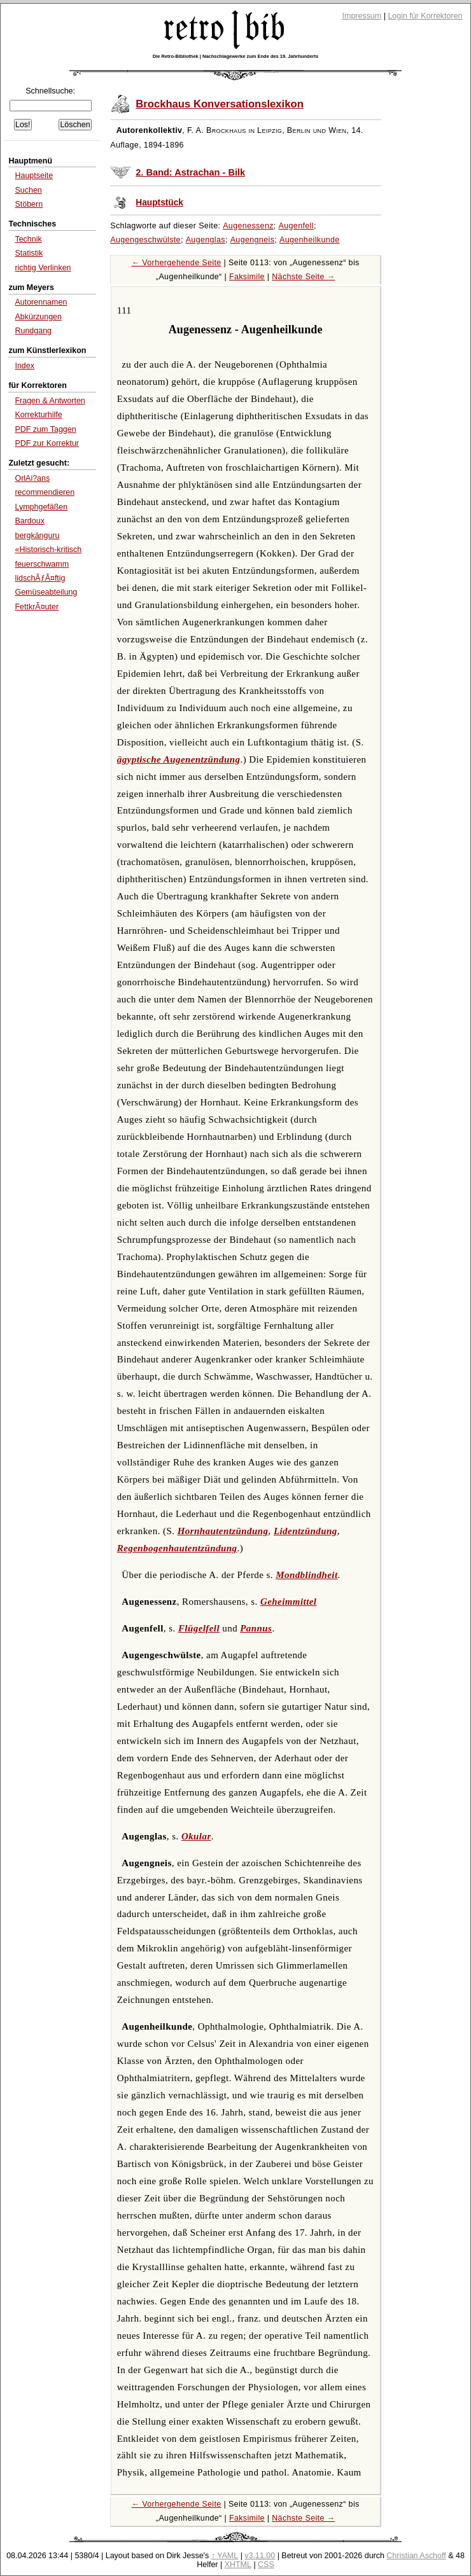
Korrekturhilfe (38, 414)
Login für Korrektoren (425, 15)
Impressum (362, 15)
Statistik (29, 253)
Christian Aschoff (416, 2555)
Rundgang (33, 330)
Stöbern (29, 204)
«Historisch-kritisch (48, 549)
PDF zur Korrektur (47, 443)
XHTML (238, 2564)
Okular (196, 1836)
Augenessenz (248, 225)
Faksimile (247, 276)
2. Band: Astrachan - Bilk (190, 172)
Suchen (28, 190)
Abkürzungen (38, 316)
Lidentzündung (305, 1531)
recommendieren (44, 492)
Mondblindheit (306, 1575)
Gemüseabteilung (46, 592)
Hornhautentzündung (223, 1531)
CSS (266, 2564)
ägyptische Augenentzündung (179, 759)
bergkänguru (37, 535)
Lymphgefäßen (41, 506)
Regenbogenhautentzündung (177, 1548)
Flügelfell (199, 1628)
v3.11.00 (259, 2555)
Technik (28, 239)
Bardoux (30, 520)
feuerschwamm (42, 564)
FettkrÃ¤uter (37, 606)
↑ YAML (225, 2555)
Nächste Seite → (303, 276)
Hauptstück (159, 202)
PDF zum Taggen (45, 429)
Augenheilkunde (309, 239)
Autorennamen (41, 302)
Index (24, 365)
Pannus (256, 1628)
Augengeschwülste (145, 239)
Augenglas (205, 239)
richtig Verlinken (43, 267)
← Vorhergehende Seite (176, 262)
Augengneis (252, 239)
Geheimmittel (288, 1601)
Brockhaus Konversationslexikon (220, 104)
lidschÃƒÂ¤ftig (40, 578)
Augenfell (296, 225)
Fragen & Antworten (50, 400)
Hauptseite (34, 175)
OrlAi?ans (32, 478)
